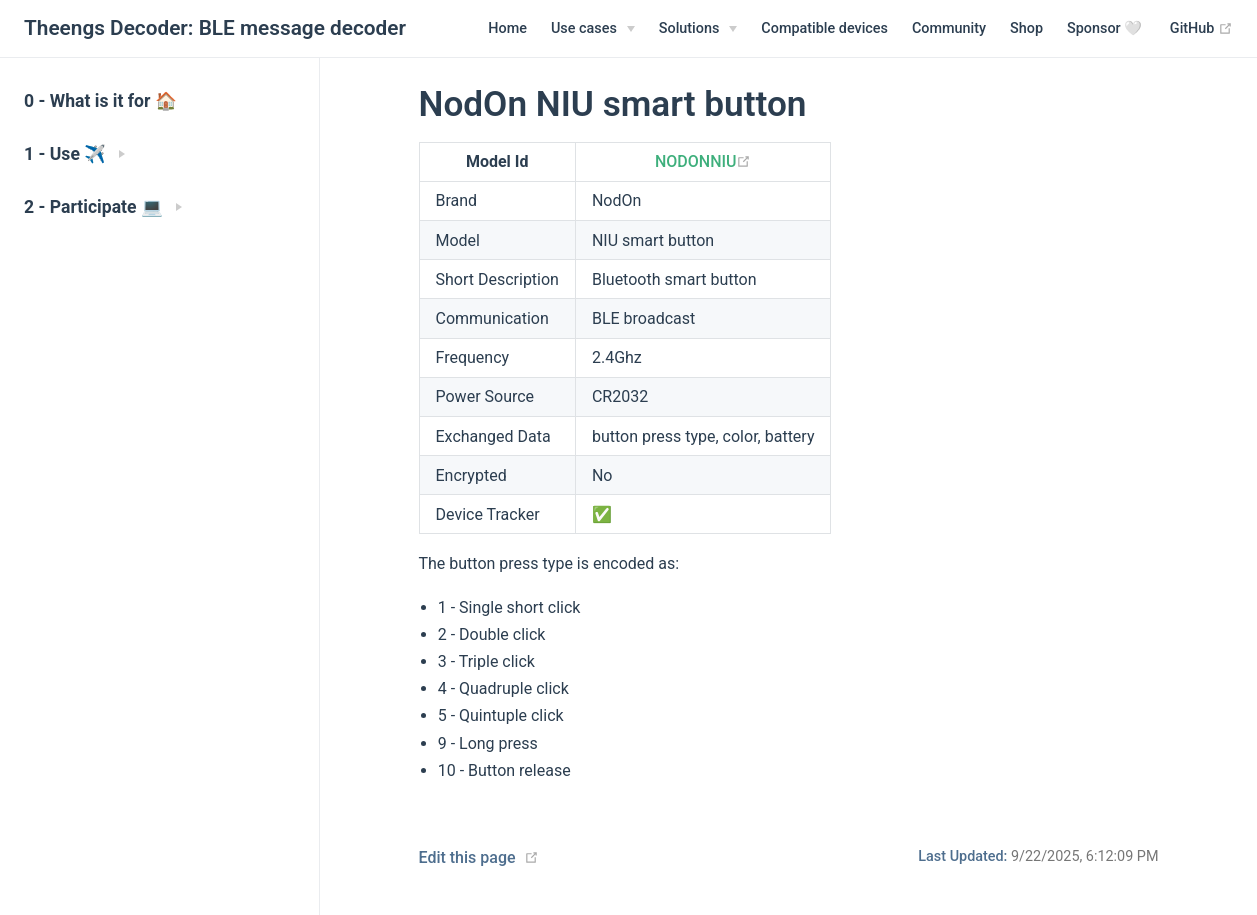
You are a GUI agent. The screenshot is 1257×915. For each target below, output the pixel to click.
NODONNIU (703, 161)
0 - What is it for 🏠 (100, 101)
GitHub (1201, 29)
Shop (1026, 28)
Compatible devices (824, 28)
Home (507, 28)
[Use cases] (593, 29)
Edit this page (467, 857)
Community (949, 28)
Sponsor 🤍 (1104, 28)
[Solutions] (698, 29)
